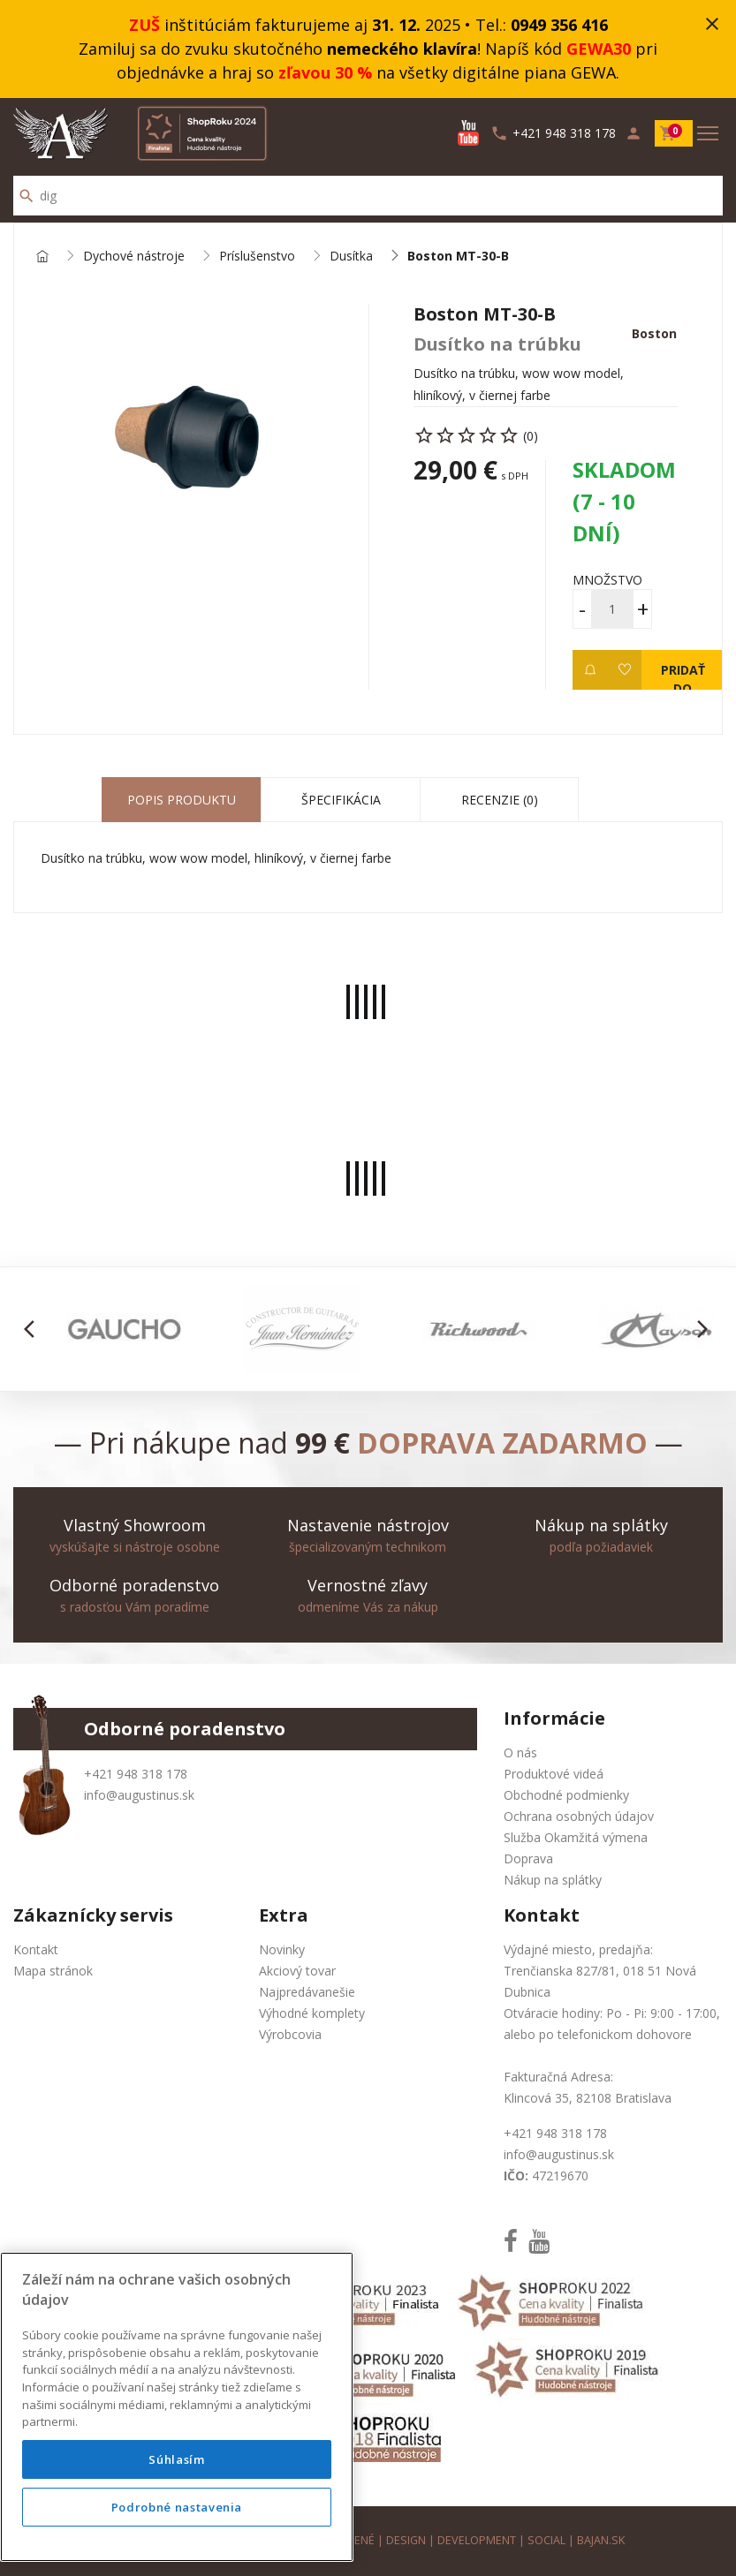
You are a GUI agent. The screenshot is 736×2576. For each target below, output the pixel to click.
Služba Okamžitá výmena (576, 1837)
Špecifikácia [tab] (341, 799)
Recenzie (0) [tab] (499, 799)
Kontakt (35, 1949)
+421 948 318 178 (135, 1773)
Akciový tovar (297, 1970)
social (546, 2540)
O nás (520, 1752)
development (476, 2540)
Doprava (528, 1858)
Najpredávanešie (307, 1991)
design (406, 2540)
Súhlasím (176, 2459)
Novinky (282, 1949)
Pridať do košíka (682, 675)
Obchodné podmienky (566, 1795)
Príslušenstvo (257, 256)
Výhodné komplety (312, 2013)
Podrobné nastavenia (176, 2507)
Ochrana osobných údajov (579, 1816)
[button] (34, 1329)
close (712, 23)
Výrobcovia (290, 2034)
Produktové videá (553, 1773)
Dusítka (351, 256)
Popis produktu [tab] (181, 799)
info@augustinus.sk (139, 1795)
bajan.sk (601, 2540)
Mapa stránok (53, 1970)
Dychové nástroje (134, 256)
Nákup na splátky (553, 1879)
